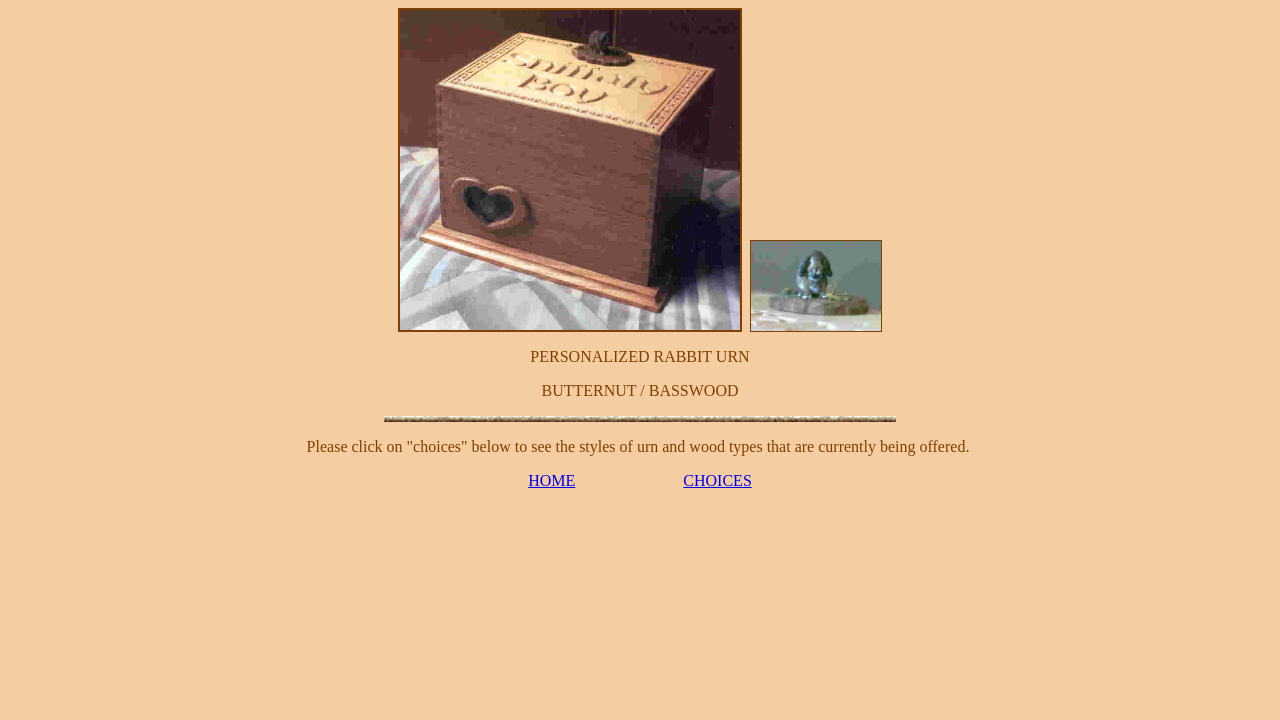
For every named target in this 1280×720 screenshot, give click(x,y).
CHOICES (717, 480)
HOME (551, 480)
